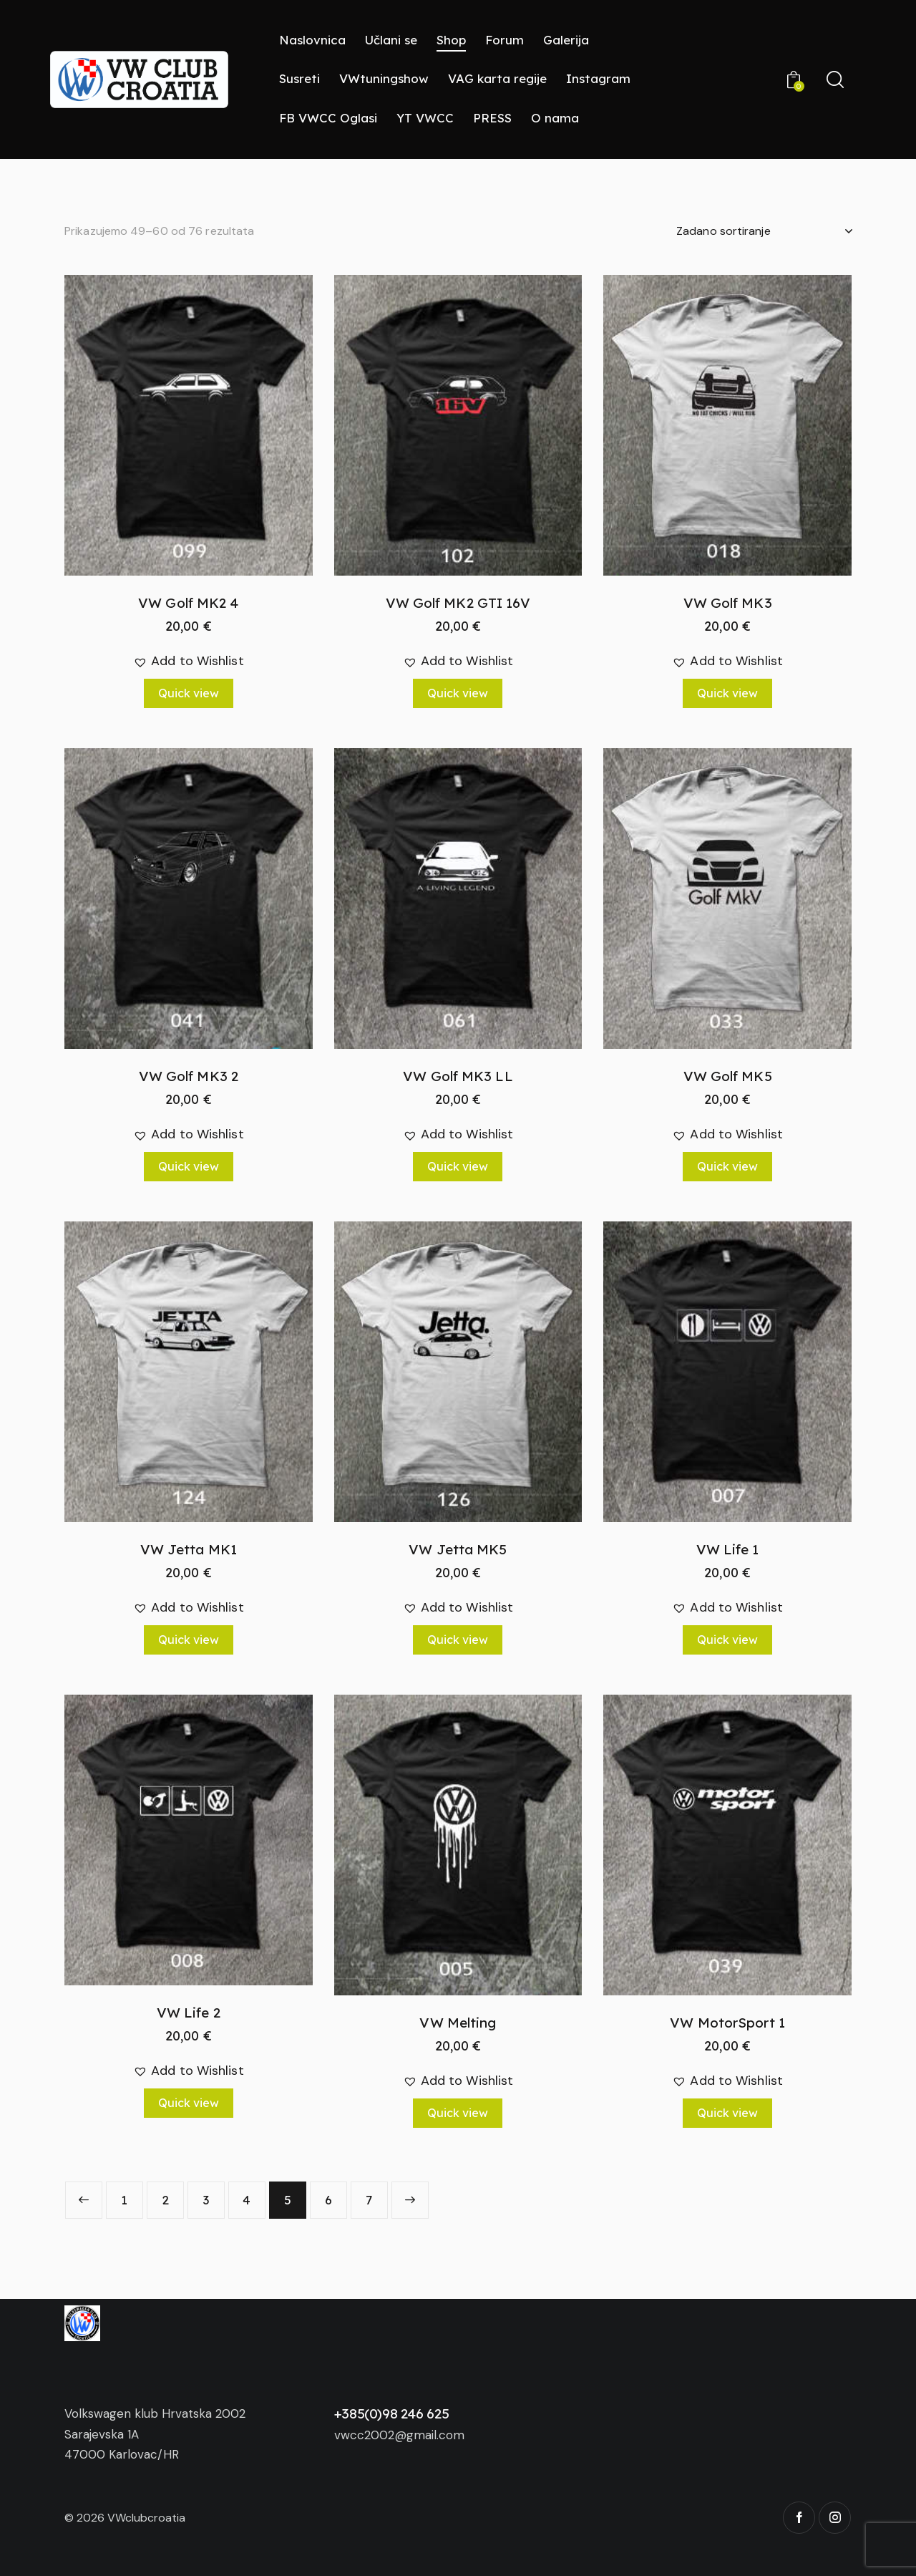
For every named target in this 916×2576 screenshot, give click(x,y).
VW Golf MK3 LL (457, 1076)
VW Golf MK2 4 (188, 602)
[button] (188, 661)
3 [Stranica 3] (206, 2199)
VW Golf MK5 (727, 1076)
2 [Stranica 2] (165, 2199)
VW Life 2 (188, 2012)
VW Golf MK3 (727, 602)
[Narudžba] (764, 231)
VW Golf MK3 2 (188, 1076)
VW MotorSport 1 (727, 2022)
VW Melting (457, 2022)
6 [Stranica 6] (328, 2199)
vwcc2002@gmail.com (399, 2435)
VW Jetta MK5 (458, 1549)
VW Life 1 (727, 1549)
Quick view (188, 693)
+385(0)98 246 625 (391, 2413)
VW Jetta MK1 (188, 1549)
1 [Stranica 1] (124, 2199)
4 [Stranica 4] (246, 2199)
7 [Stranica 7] (369, 2199)
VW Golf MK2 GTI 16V (458, 602)
